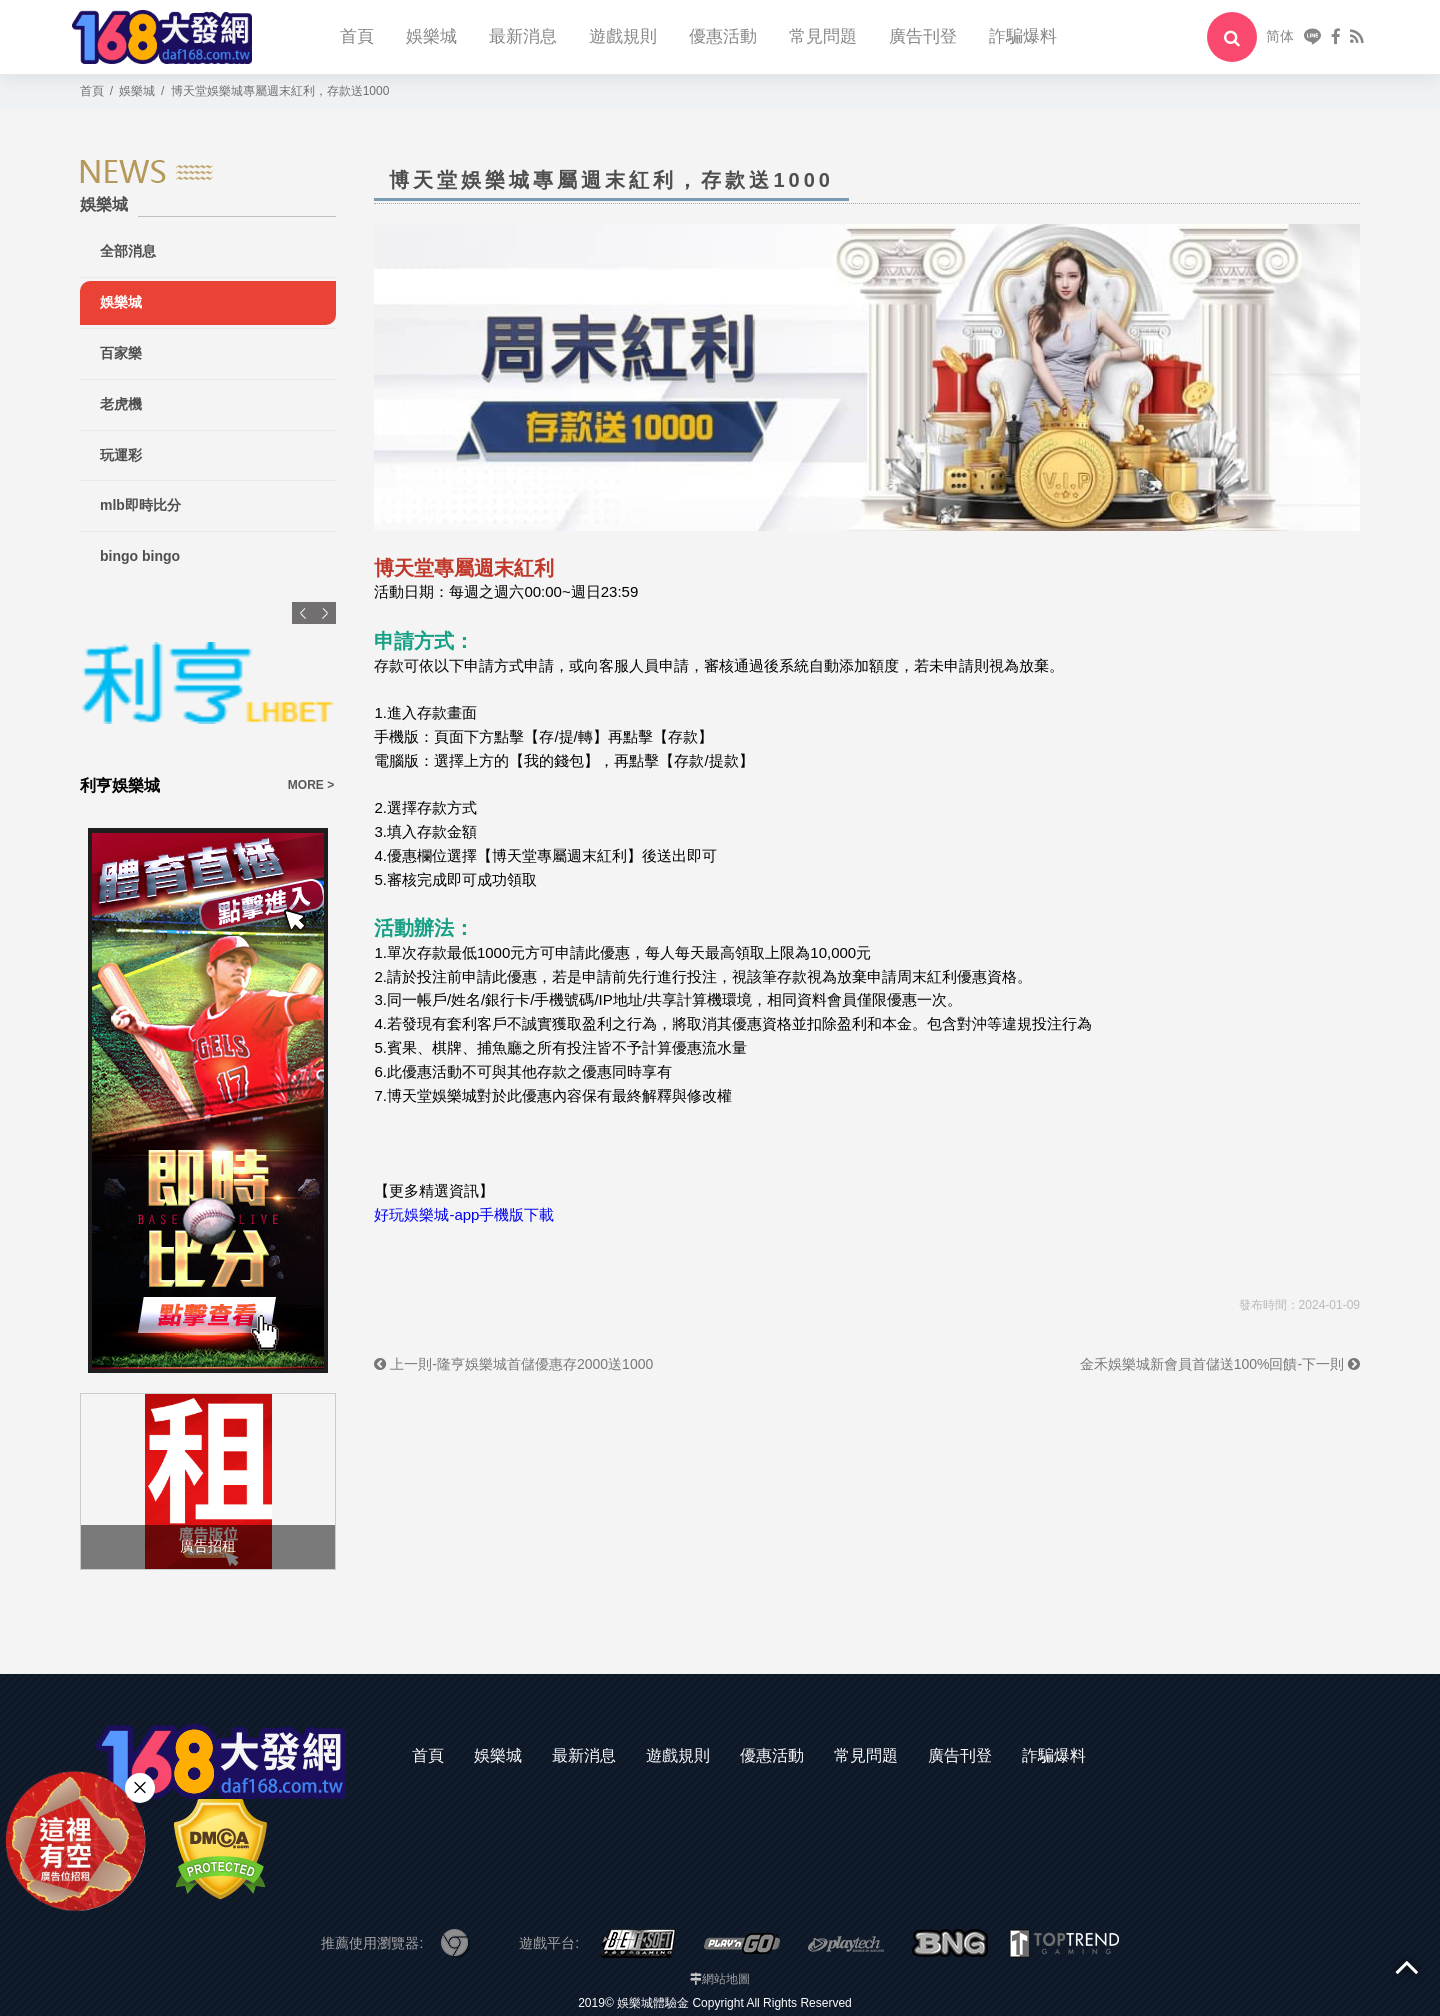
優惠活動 (723, 36)
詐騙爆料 (1023, 36)
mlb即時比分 (140, 505)
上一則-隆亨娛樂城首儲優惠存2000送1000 (513, 1364)
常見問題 (823, 36)
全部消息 (128, 251)
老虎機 (121, 404)
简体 (1280, 36)
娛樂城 (431, 36)
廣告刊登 (923, 36)
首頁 (357, 36)
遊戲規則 (623, 36)
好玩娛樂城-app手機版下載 (464, 1214)
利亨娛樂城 (120, 785)
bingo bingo (140, 556)
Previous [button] (303, 613)
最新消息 (523, 36)
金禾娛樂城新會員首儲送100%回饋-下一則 (1220, 1364)
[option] (208, 700)
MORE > (311, 785)
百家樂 (121, 353)
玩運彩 (121, 455)
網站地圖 (726, 1979)
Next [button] (325, 613)
